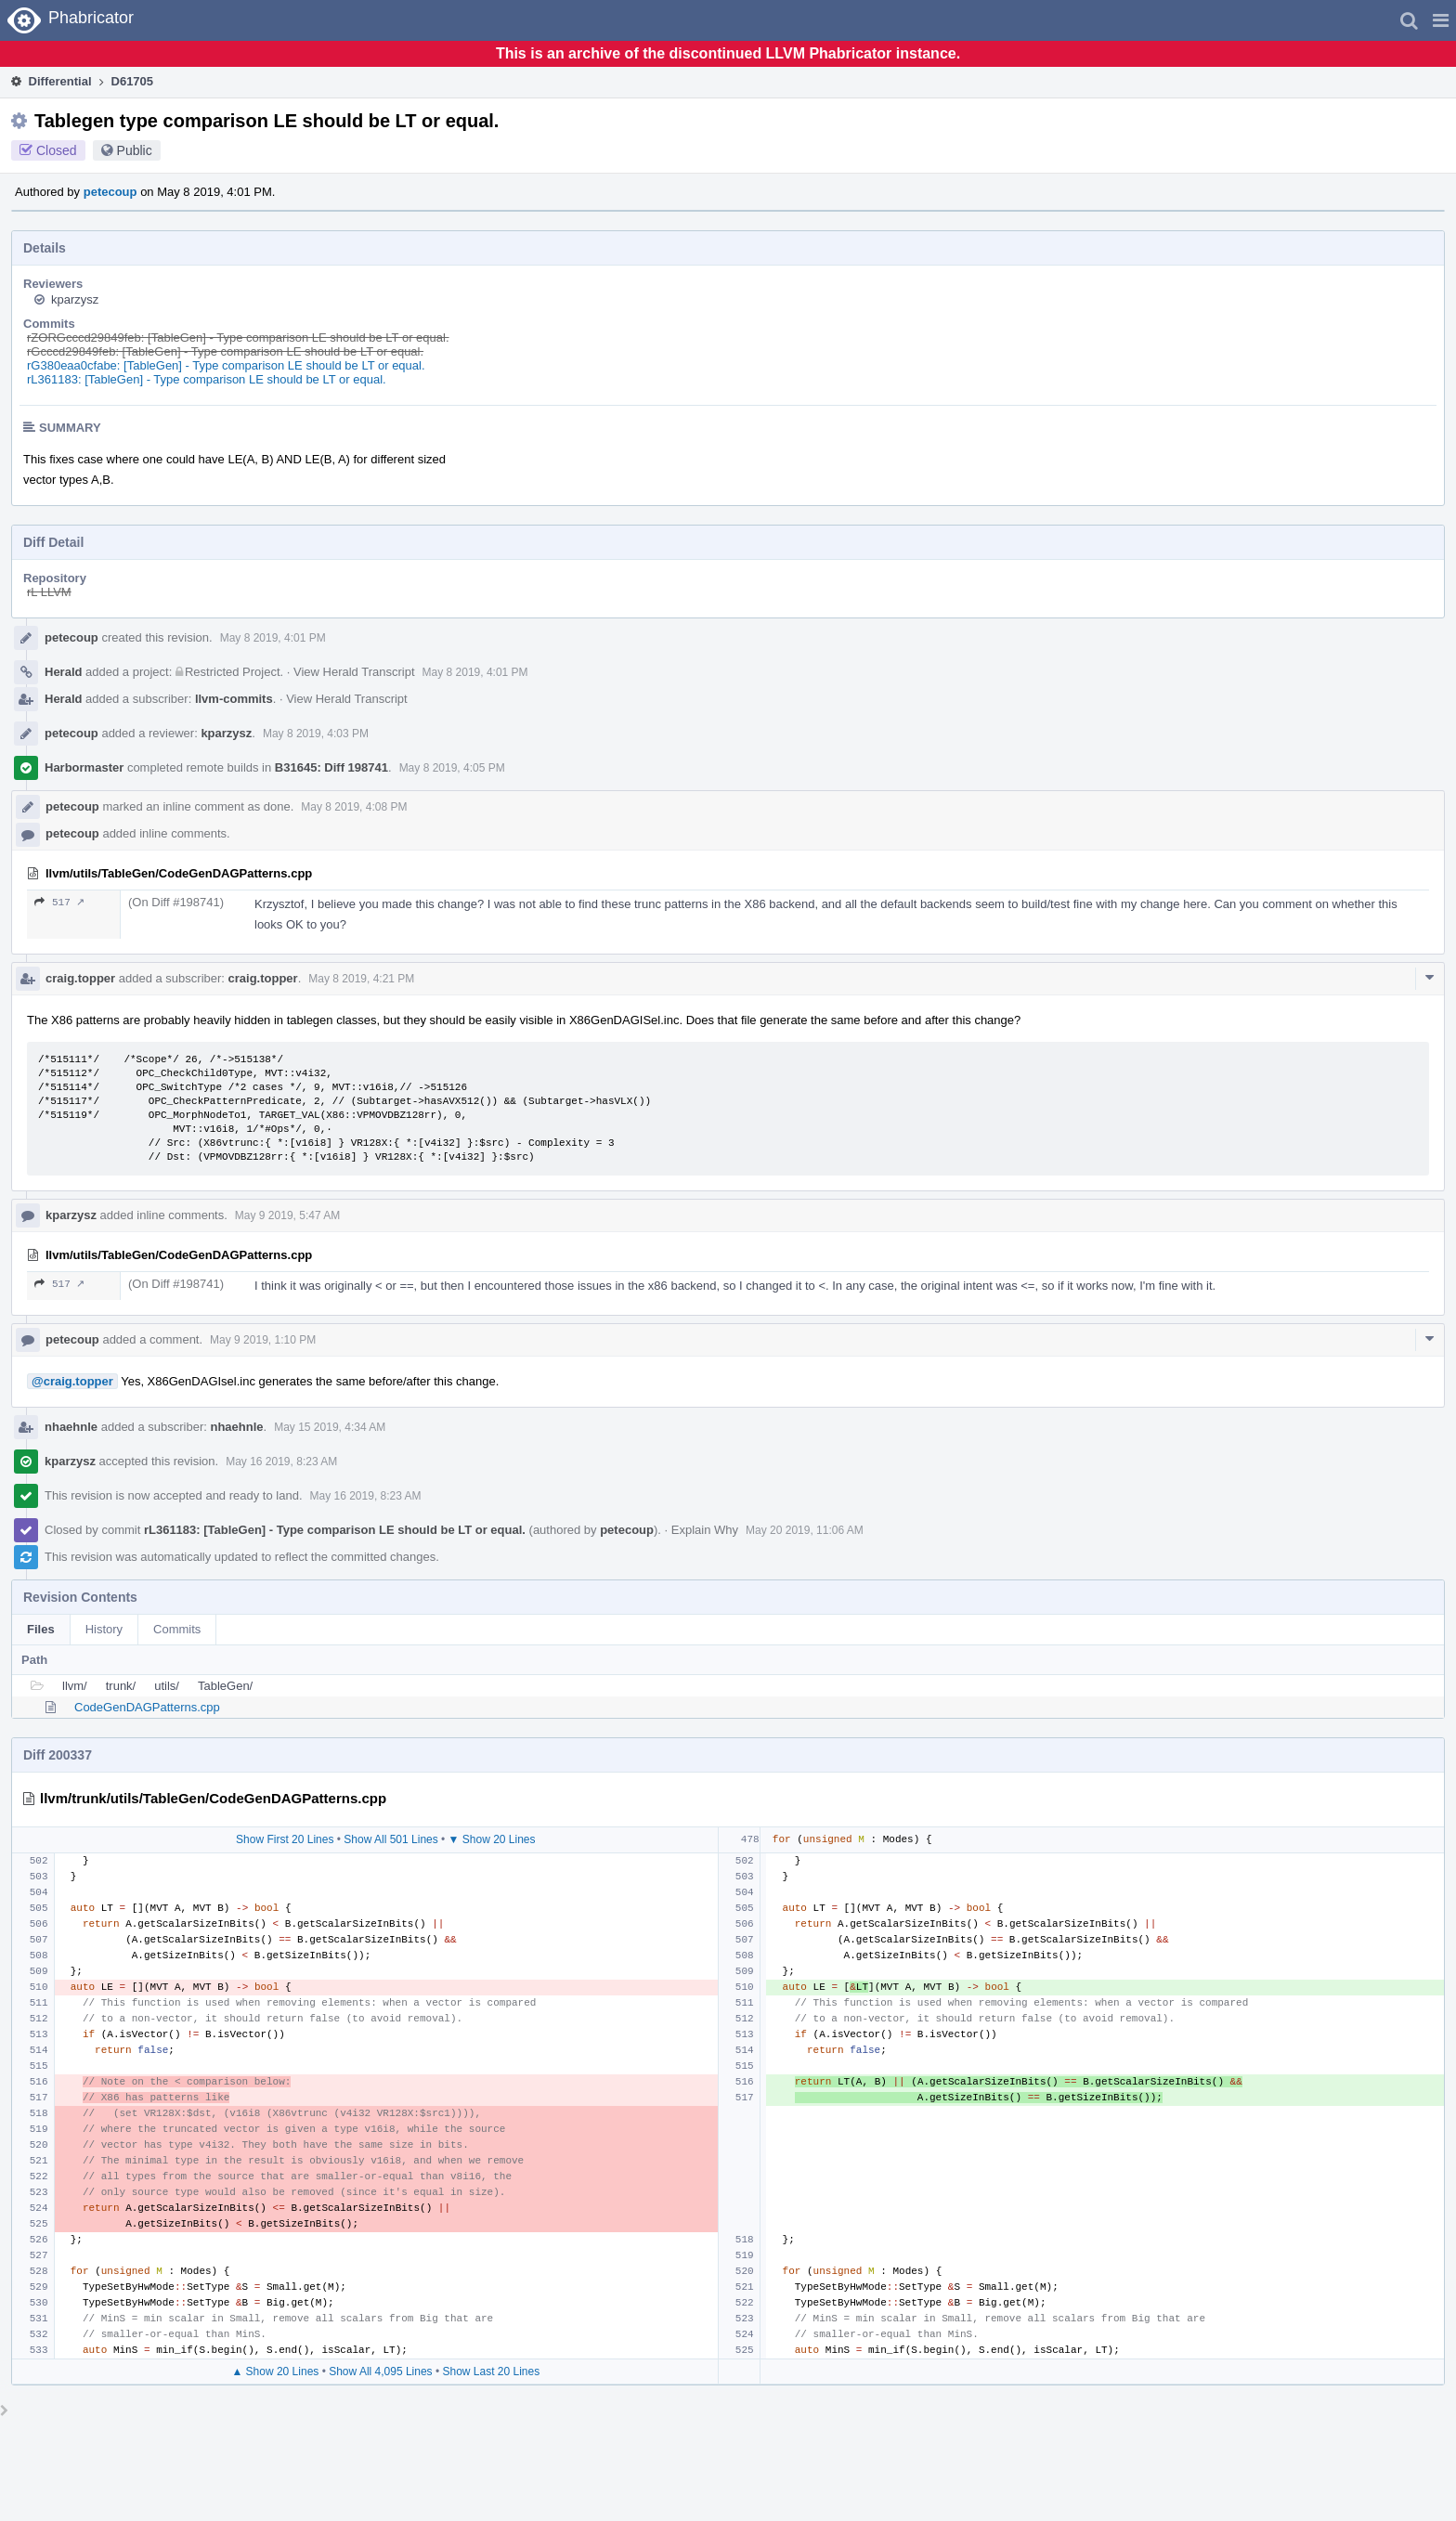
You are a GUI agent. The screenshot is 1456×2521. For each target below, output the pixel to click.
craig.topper (80, 978)
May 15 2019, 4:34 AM (329, 1427)
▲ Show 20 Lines (274, 2371)
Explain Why (704, 1530)
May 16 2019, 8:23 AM (281, 1461)
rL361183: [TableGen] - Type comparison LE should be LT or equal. (206, 379)
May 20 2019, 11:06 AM (805, 1530)
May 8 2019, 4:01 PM (273, 637)
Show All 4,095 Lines (380, 2371)
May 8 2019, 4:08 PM (354, 806)
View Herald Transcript (354, 672)
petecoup (110, 192)
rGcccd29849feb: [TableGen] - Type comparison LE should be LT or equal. (225, 351)
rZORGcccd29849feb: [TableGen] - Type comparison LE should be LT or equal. (238, 337)
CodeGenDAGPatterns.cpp (147, 1707)
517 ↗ (59, 902)
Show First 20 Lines (284, 1839)
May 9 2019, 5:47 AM (287, 1215)
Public (134, 150)
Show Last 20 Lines (491, 2371)
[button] (1440, 20)
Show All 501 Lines (390, 1839)
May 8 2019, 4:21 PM (361, 978)
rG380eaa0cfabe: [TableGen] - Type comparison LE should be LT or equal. (226, 365)
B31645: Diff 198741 (331, 767)
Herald (63, 672)
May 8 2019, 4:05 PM (452, 767)
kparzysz (74, 299)
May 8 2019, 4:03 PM (316, 733)
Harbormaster (84, 767)
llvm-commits (234, 699)
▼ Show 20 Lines (492, 1839)
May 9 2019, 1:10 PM (263, 1339)
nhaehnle (71, 1427)
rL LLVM (49, 592)
